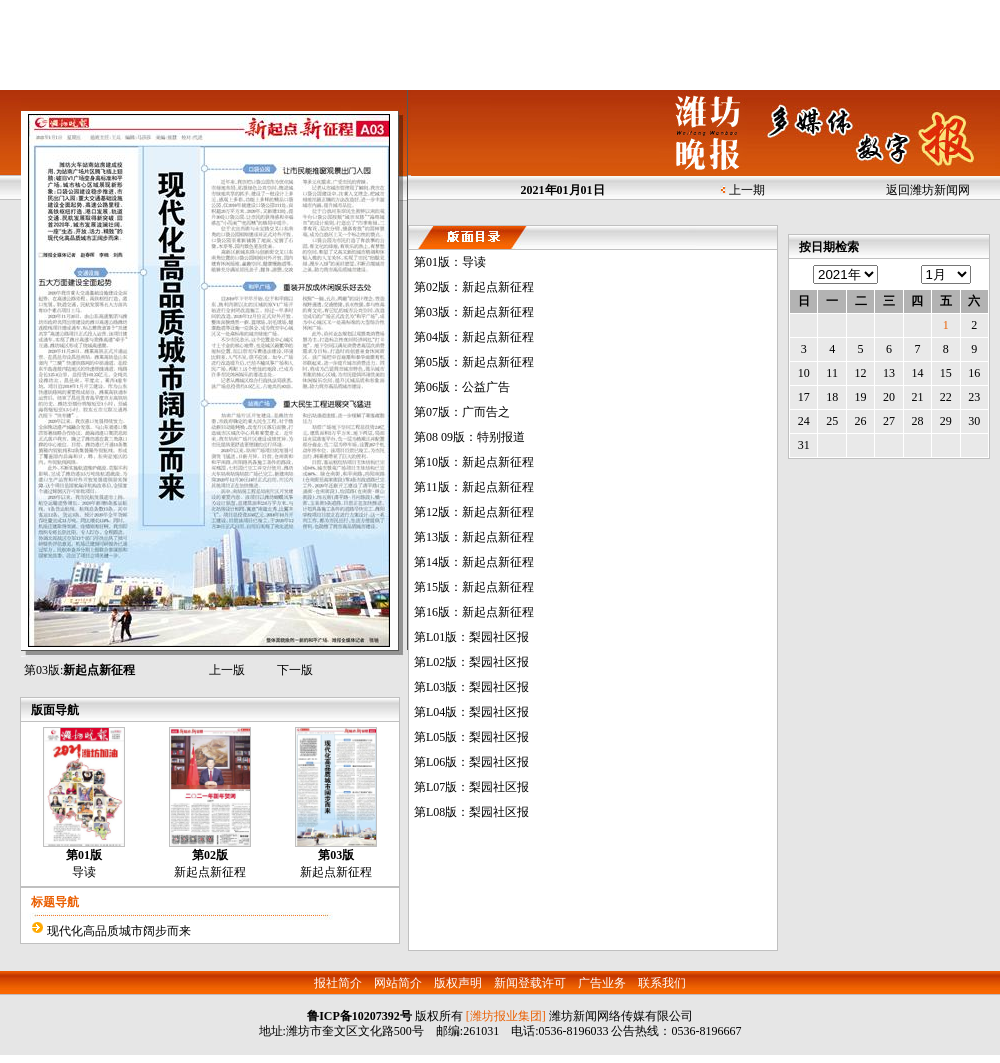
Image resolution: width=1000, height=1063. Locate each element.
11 (832, 373)
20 (889, 397)
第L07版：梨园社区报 (471, 787)
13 (889, 373)
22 (946, 397)
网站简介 (398, 983)
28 (917, 421)
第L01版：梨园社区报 (471, 637)
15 (946, 373)
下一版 (295, 670)
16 (974, 373)
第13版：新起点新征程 (474, 537)
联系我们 (662, 983)
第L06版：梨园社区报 (471, 762)
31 (804, 445)
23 (974, 397)
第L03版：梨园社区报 (471, 687)
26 (861, 421)
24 (804, 421)
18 (832, 397)
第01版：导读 (450, 262)
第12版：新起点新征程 (474, 512)
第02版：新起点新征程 (474, 287)
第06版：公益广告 (462, 387)
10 (804, 373)
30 (974, 421)
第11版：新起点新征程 (474, 487)
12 (861, 373)
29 (946, 421)
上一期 (747, 190)
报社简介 (338, 983)
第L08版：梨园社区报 (471, 812)
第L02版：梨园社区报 (471, 662)
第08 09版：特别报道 (469, 437)
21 (917, 397)
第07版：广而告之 (462, 412)
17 (804, 397)
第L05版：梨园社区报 (471, 737)
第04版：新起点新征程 (474, 337)
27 (889, 421)
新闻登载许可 (530, 983)
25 (832, 421)
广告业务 (602, 983)
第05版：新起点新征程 (474, 362)
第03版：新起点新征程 (474, 312)
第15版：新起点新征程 (474, 587)
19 (861, 397)
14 (917, 373)
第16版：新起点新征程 (474, 612)
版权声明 (458, 983)
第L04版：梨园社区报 (471, 712)
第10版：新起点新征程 (474, 462)
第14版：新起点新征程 (474, 562)
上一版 (227, 670)
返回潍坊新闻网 (928, 190)
